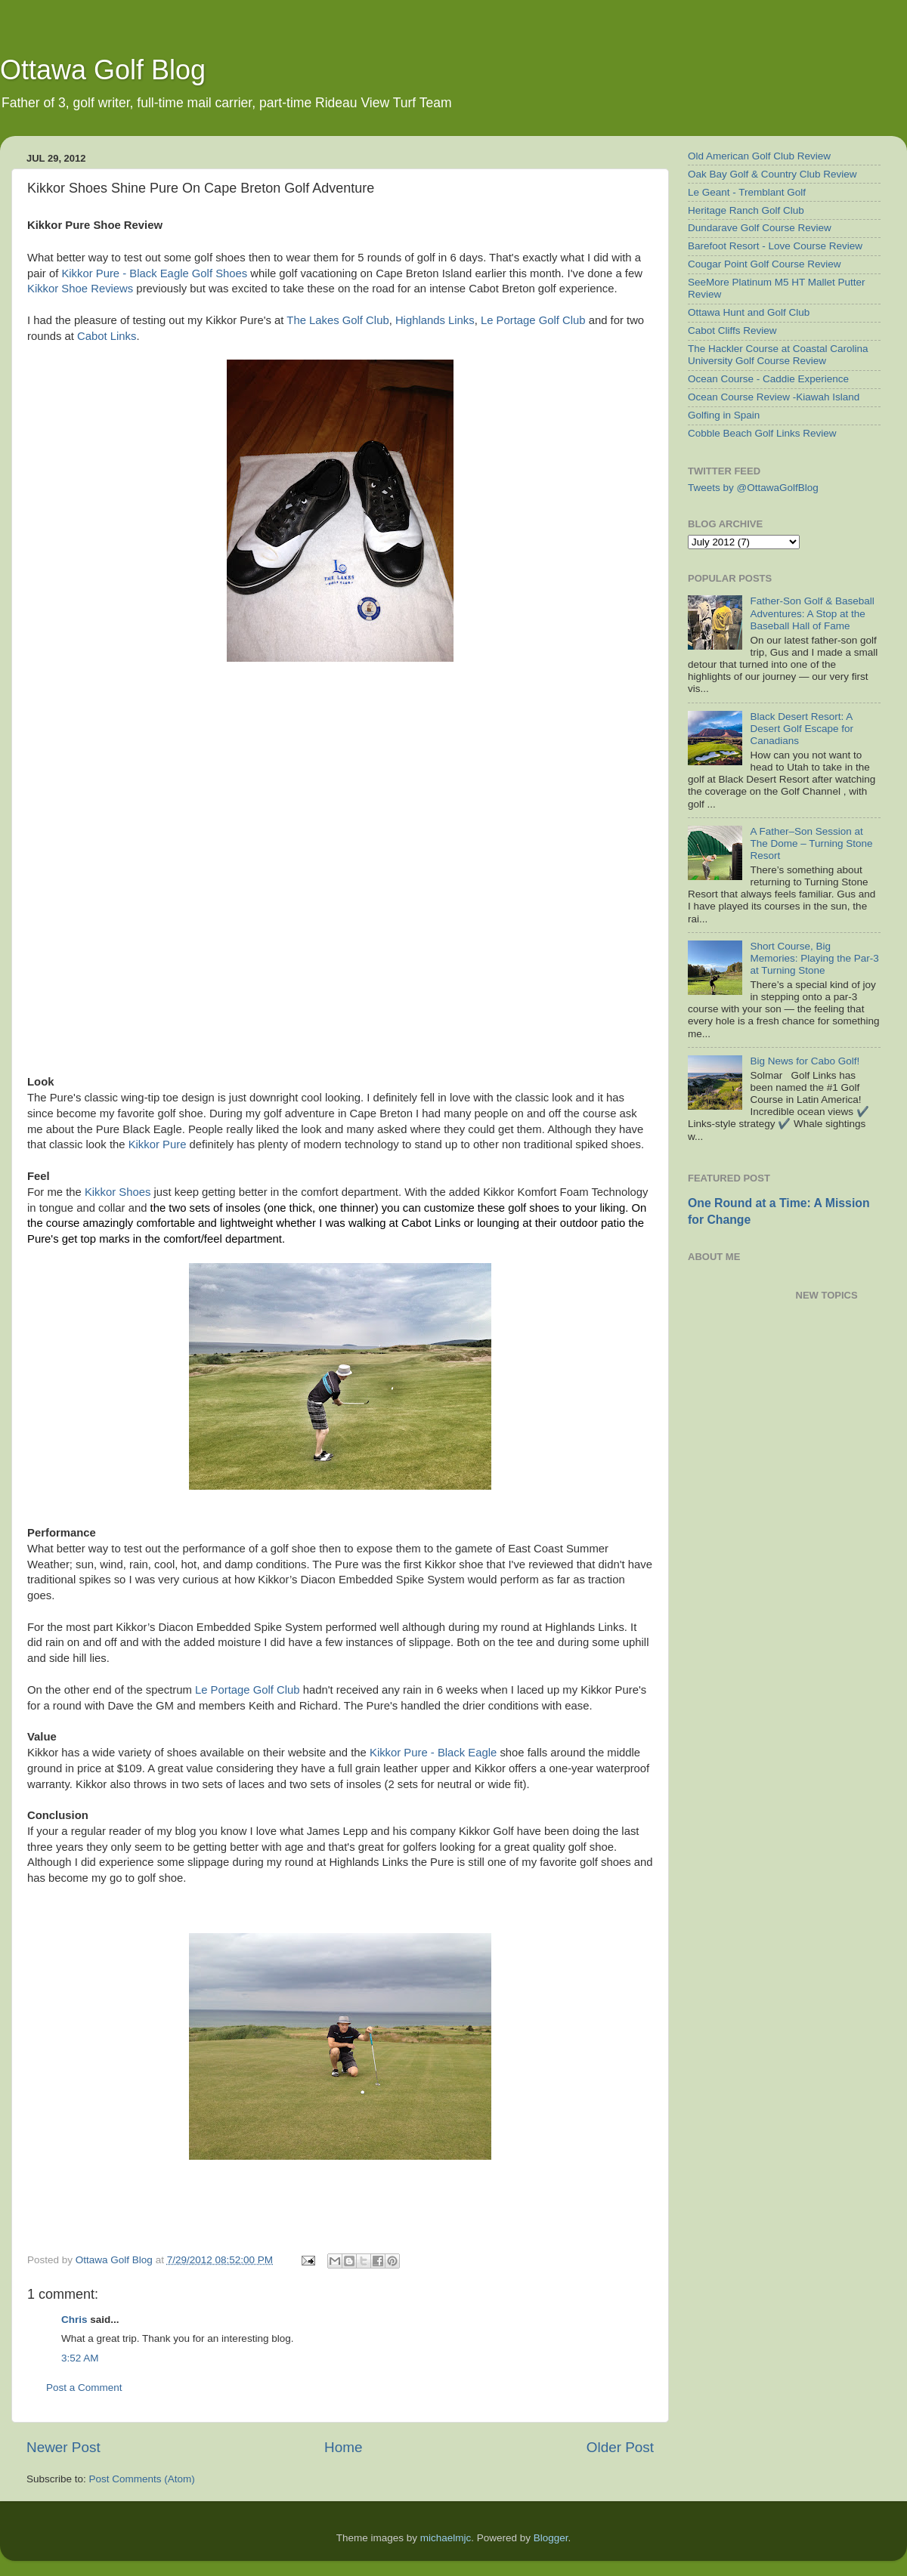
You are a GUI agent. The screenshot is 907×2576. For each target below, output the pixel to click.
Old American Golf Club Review (759, 156)
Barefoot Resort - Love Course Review (775, 246)
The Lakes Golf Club (337, 320)
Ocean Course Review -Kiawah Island (773, 397)
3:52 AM (80, 2358)
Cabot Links (106, 336)
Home (343, 2447)
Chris (74, 2319)
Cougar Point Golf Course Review (764, 264)
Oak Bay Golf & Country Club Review (772, 174)
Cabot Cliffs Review (732, 330)
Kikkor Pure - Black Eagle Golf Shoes (154, 273)
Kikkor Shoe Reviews (80, 289)
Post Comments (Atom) (142, 2479)
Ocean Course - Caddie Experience (768, 379)
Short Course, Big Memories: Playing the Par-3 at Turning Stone (814, 958)
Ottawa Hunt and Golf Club (748, 312)
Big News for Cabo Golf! (804, 1061)
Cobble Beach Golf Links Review (762, 433)
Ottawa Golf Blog (103, 69)
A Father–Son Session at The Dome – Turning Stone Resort (811, 843)
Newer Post (63, 2447)
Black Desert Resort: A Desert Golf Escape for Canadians (801, 728)
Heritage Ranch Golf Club (746, 210)
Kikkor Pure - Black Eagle (433, 1753)
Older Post (620, 2447)
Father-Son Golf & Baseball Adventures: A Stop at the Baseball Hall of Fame (812, 613)
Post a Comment (84, 2387)
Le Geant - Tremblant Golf (747, 192)
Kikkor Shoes (117, 1192)
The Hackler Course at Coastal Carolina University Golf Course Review (778, 354)
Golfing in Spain (724, 415)
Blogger (551, 2538)
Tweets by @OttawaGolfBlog (753, 487)
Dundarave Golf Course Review (759, 227)
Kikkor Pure (157, 1144)
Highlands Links (435, 320)
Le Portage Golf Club (533, 320)
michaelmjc (446, 2538)
